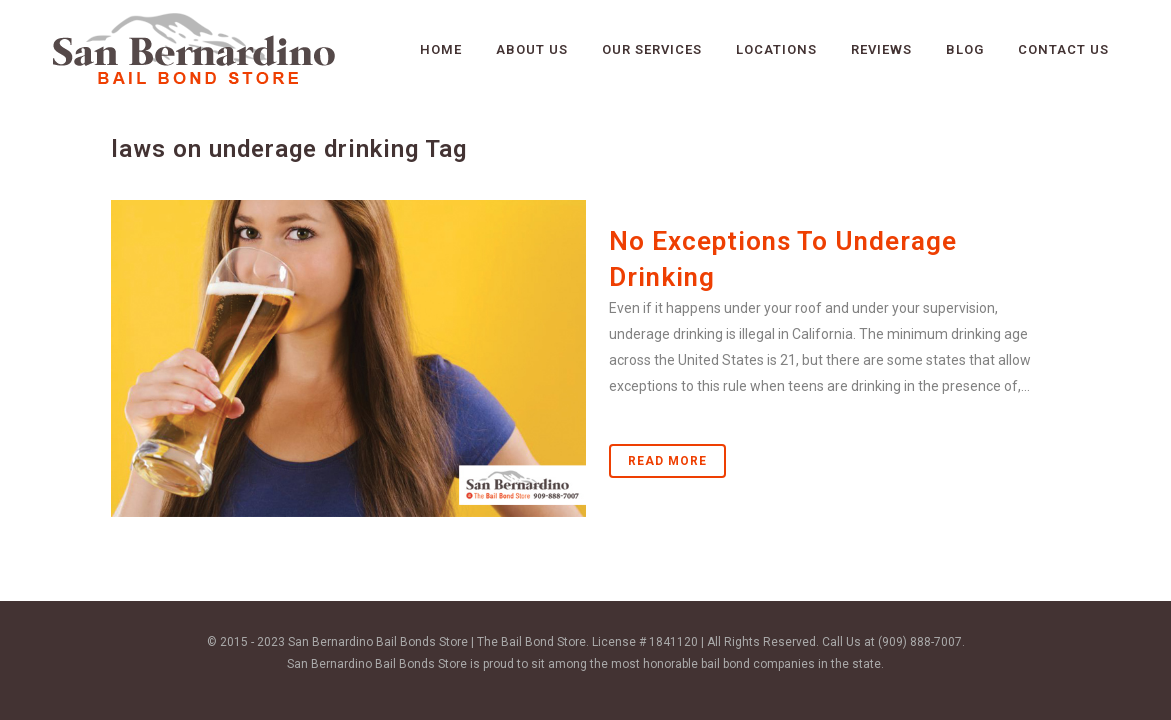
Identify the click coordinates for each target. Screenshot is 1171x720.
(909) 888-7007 (920, 642)
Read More (667, 461)
